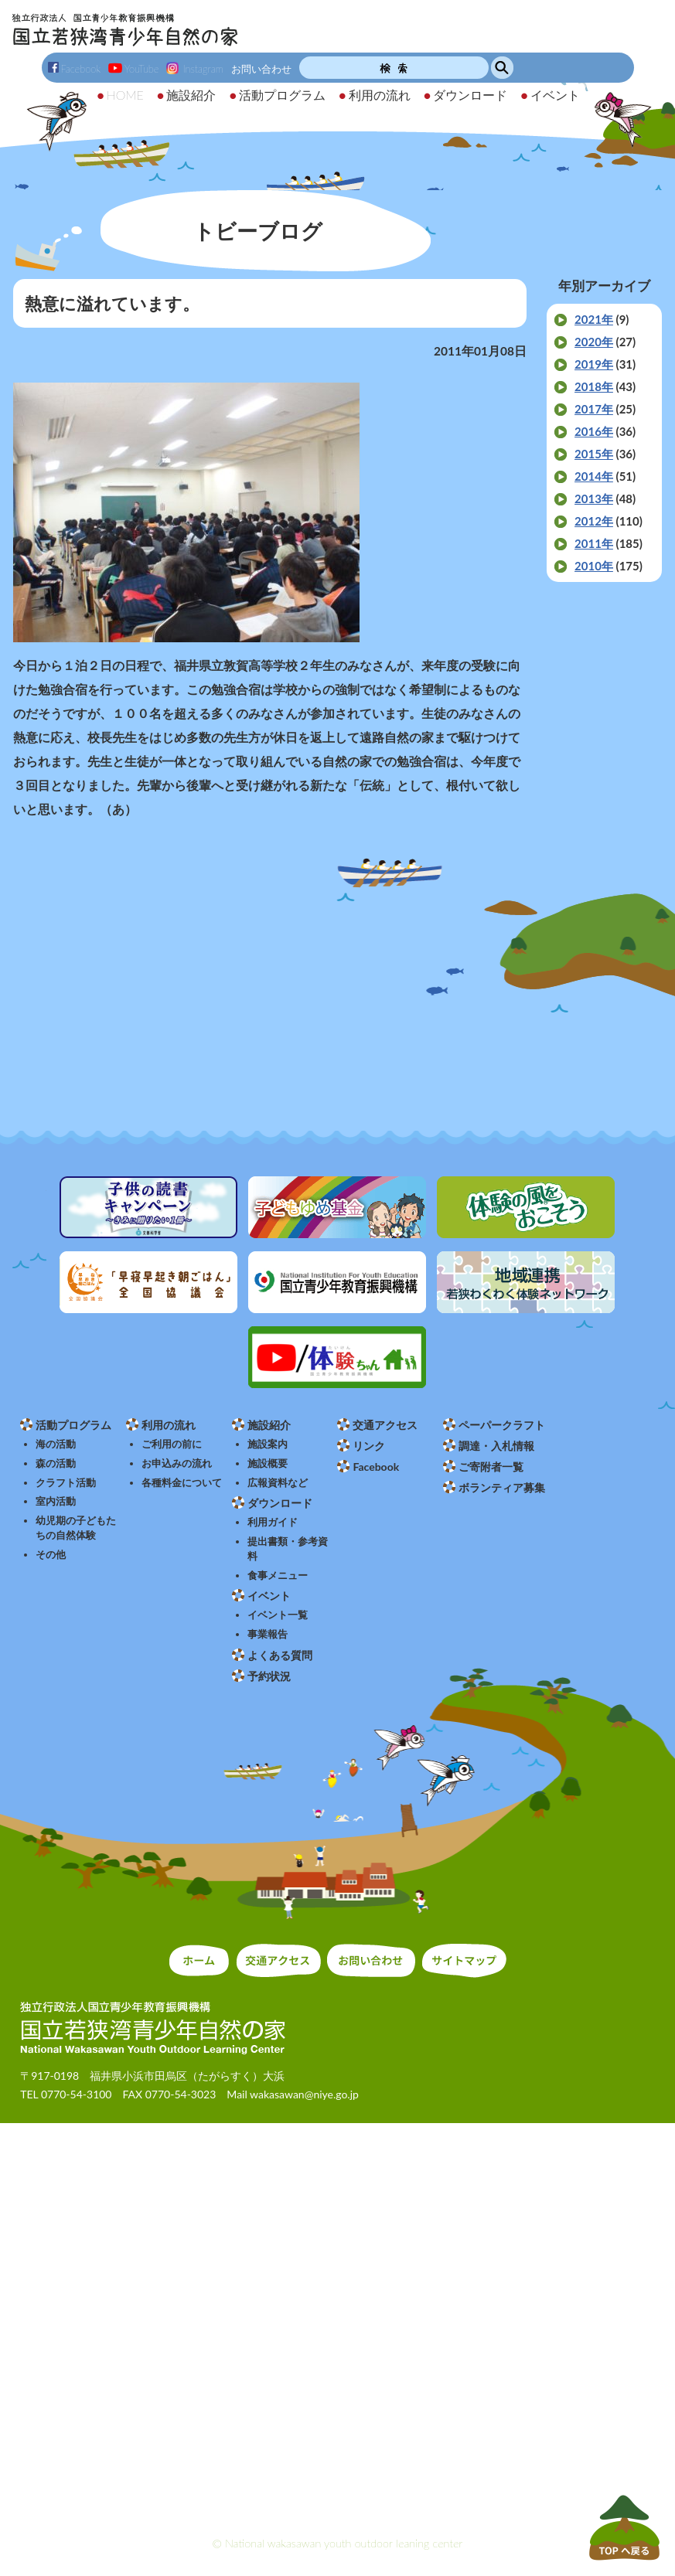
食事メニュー (277, 1575)
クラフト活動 (66, 1483)
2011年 (593, 543)
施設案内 (267, 1444)
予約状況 (269, 1676)
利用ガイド (272, 1522)
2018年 (593, 386)
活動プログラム (73, 1424)
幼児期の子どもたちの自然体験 (76, 1528)
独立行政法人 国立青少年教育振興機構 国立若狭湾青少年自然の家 (125, 29)
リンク (369, 1445)
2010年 (593, 566)
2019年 (593, 364)
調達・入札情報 (496, 1445)
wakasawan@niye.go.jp (304, 2094)
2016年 (593, 431)
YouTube (133, 69)
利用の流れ (168, 1424)
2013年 (593, 498)
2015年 (593, 454)
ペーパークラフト (502, 1424)
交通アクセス (385, 1424)
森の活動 (56, 1463)
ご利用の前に (171, 1444)
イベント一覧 (277, 1615)
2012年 (593, 521)
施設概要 (267, 1463)
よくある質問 (279, 1655)
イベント (269, 1595)
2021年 (593, 319)
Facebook (74, 69)
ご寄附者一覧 (491, 1466)
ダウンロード (279, 1502)
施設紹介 (269, 1424)
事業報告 (267, 1634)
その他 (51, 1554)
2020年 (593, 342)
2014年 (593, 476)
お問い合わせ (261, 69)
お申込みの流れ (176, 1463)
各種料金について (181, 1483)
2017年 (593, 409)
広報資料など (277, 1483)
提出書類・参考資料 (287, 1549)
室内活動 (56, 1501)
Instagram (194, 69)
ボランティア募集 (502, 1487)
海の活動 (56, 1444)
